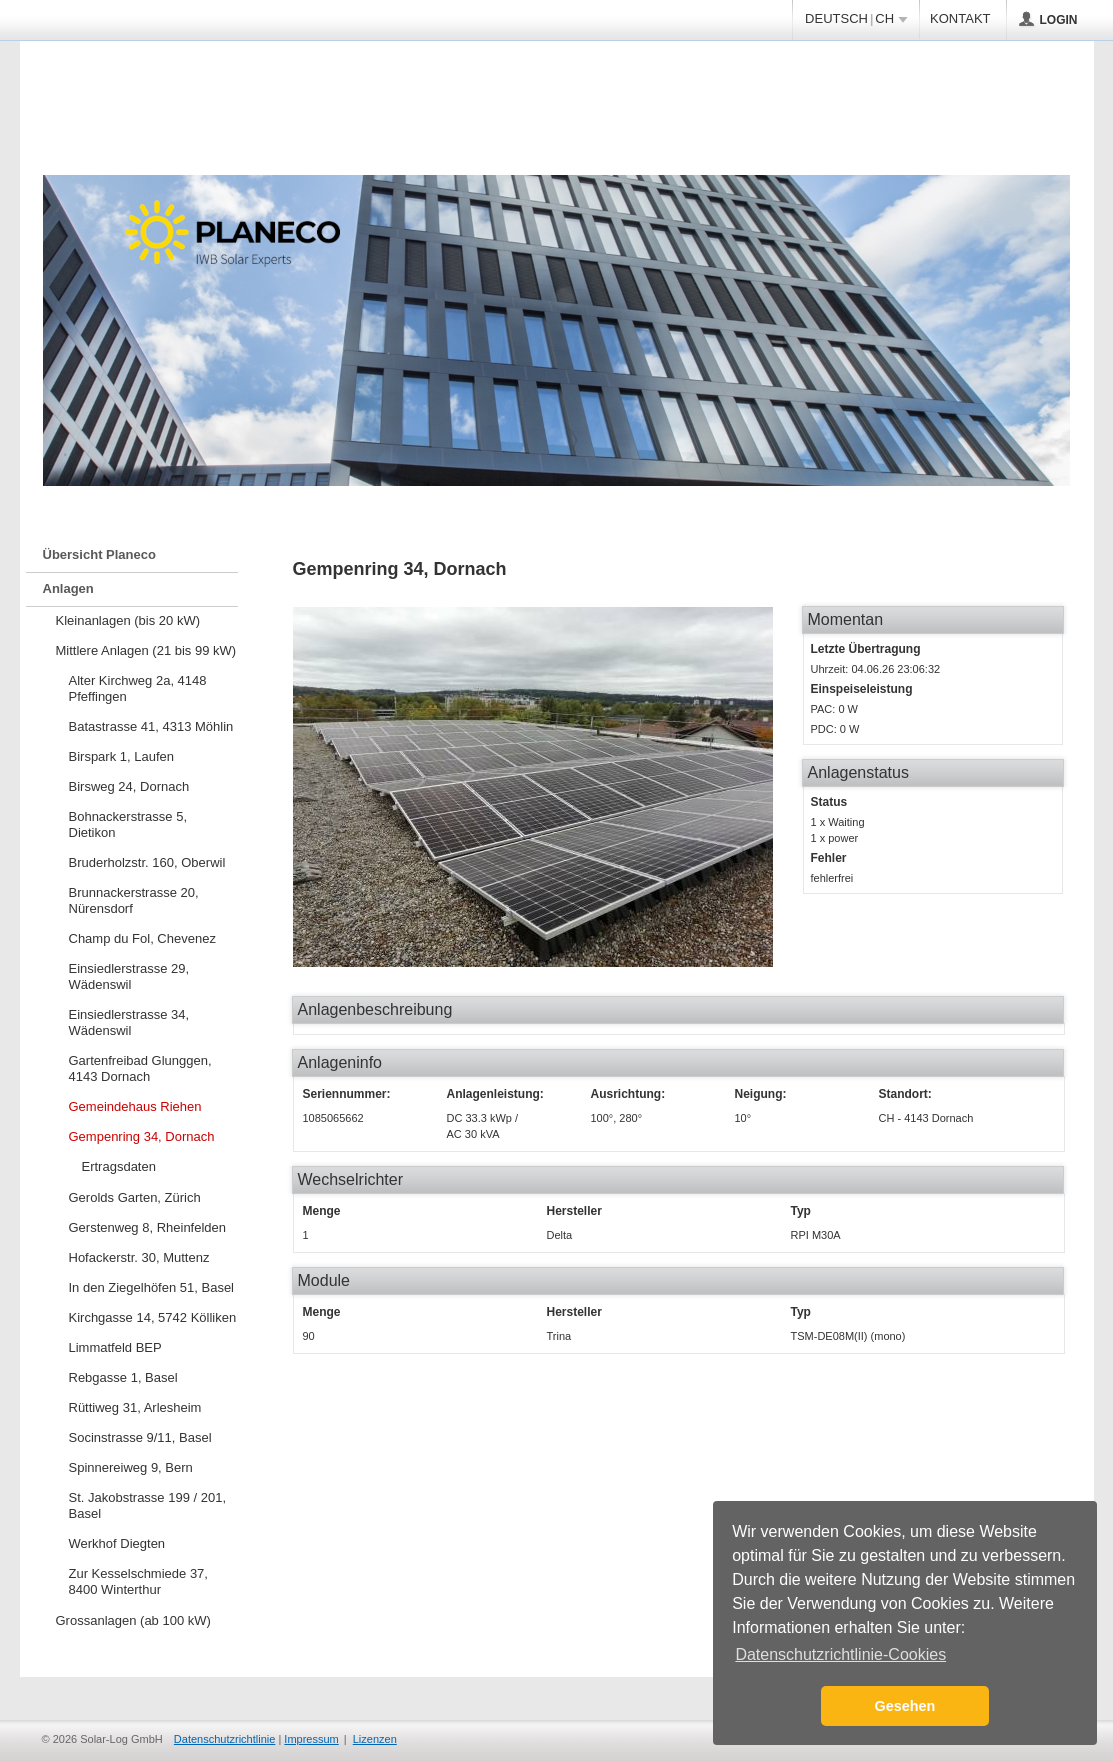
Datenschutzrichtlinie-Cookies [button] (840, 1654)
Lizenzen (375, 1739)
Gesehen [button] (905, 1706)
